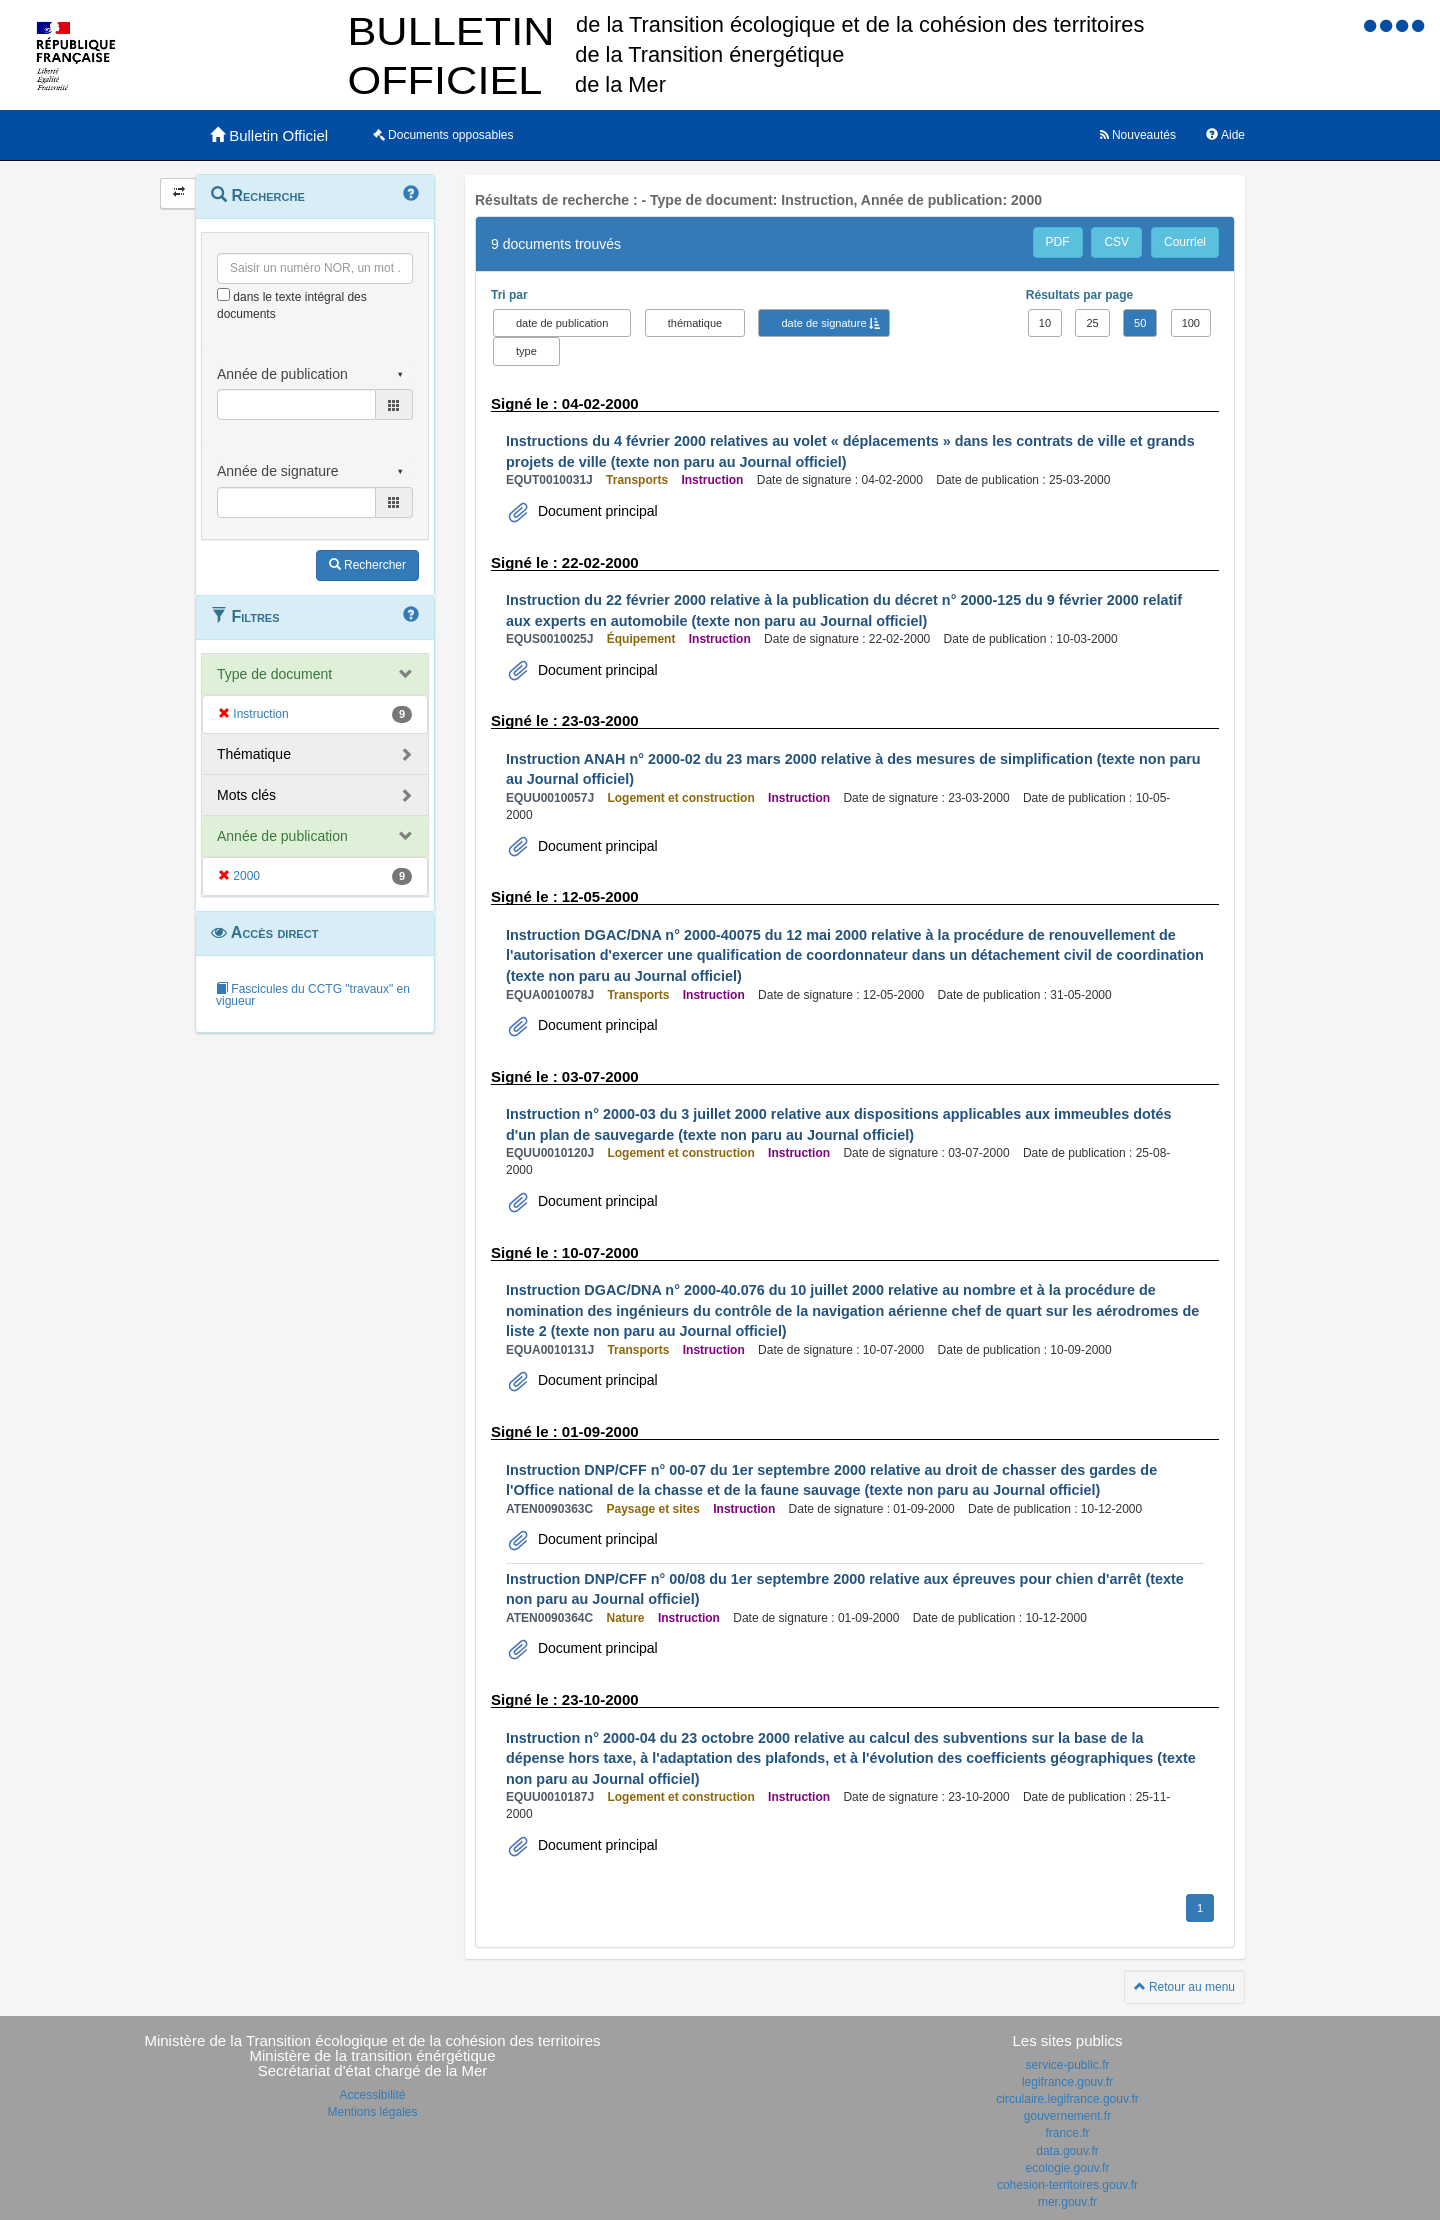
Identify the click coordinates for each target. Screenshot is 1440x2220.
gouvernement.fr (1067, 2116)
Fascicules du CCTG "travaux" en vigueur (313, 995)
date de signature (823, 323)
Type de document (274, 674)
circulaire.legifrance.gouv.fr (1067, 2099)
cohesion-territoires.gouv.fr (1067, 2185)
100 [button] (1191, 323)
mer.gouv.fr (1067, 2202)
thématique (695, 323)
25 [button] (1092, 323)
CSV (1116, 242)
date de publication (562, 323)
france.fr (1067, 2133)
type (526, 351)
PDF (1058, 242)
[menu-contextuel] (223, 294)
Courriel (1185, 242)
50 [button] (1140, 323)
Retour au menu (1184, 1987)
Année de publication (282, 836)
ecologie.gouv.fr (1068, 2168)
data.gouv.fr (1067, 2151)
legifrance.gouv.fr (1067, 2082)
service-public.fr (1067, 2065)
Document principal (596, 511)
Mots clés (246, 795)
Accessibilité (372, 2095)
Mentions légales (372, 2112)
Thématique (254, 754)
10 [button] (1045, 323)
